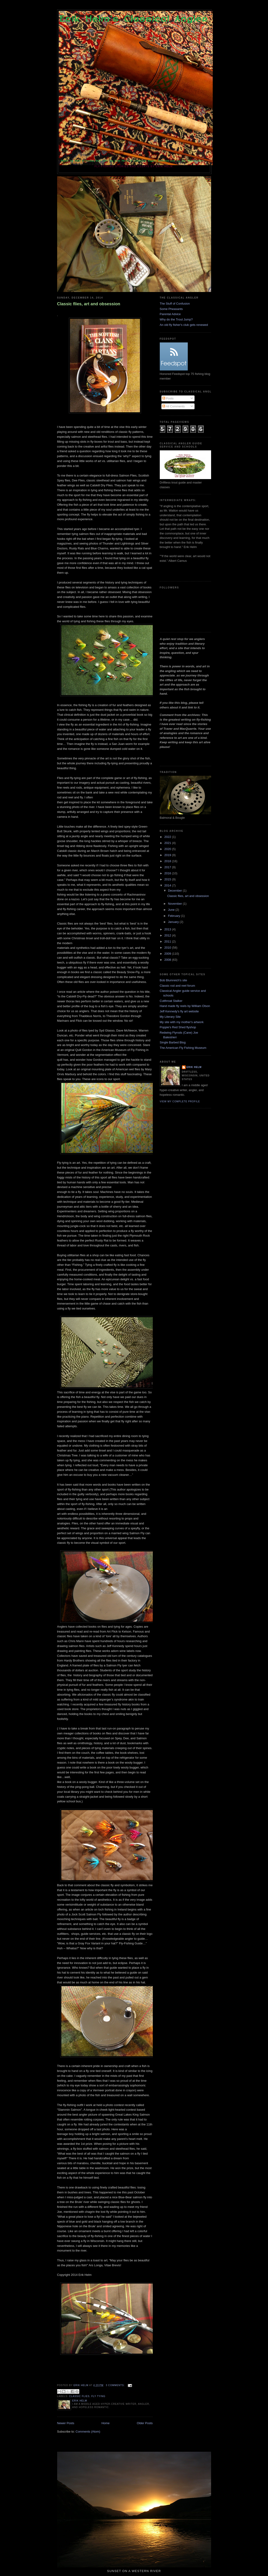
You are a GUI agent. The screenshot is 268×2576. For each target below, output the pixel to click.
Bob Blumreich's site (173, 980)
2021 (168, 843)
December (175, 890)
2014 (168, 885)
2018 (168, 861)
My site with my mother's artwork (182, 1022)
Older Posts (145, 2423)
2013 (168, 929)
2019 (168, 855)
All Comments (173, 406)
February (174, 916)
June (171, 909)
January (174, 922)
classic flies (79, 2396)
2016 (168, 873)
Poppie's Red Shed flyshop (178, 1027)
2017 (168, 867)
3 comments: (115, 2385)
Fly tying (98, 2396)
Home (105, 2423)
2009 (168, 953)
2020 (168, 849)
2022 (168, 837)
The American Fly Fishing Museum (183, 1048)
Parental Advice (170, 314)
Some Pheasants (171, 309)
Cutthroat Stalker (171, 1001)
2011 (168, 941)
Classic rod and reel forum (177, 985)
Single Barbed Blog (173, 1042)
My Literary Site (170, 1016)
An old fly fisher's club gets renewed (184, 325)
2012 (168, 935)
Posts (168, 398)
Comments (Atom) (88, 2431)
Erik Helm (194, 1067)
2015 (168, 879)
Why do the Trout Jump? (176, 319)
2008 (168, 959)
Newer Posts (65, 2423)
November (175, 903)
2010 (168, 947)
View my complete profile (180, 1101)
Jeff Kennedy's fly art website (179, 1011)
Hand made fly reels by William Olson (185, 1006)
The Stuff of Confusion (175, 303)
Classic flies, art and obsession (88, 304)
